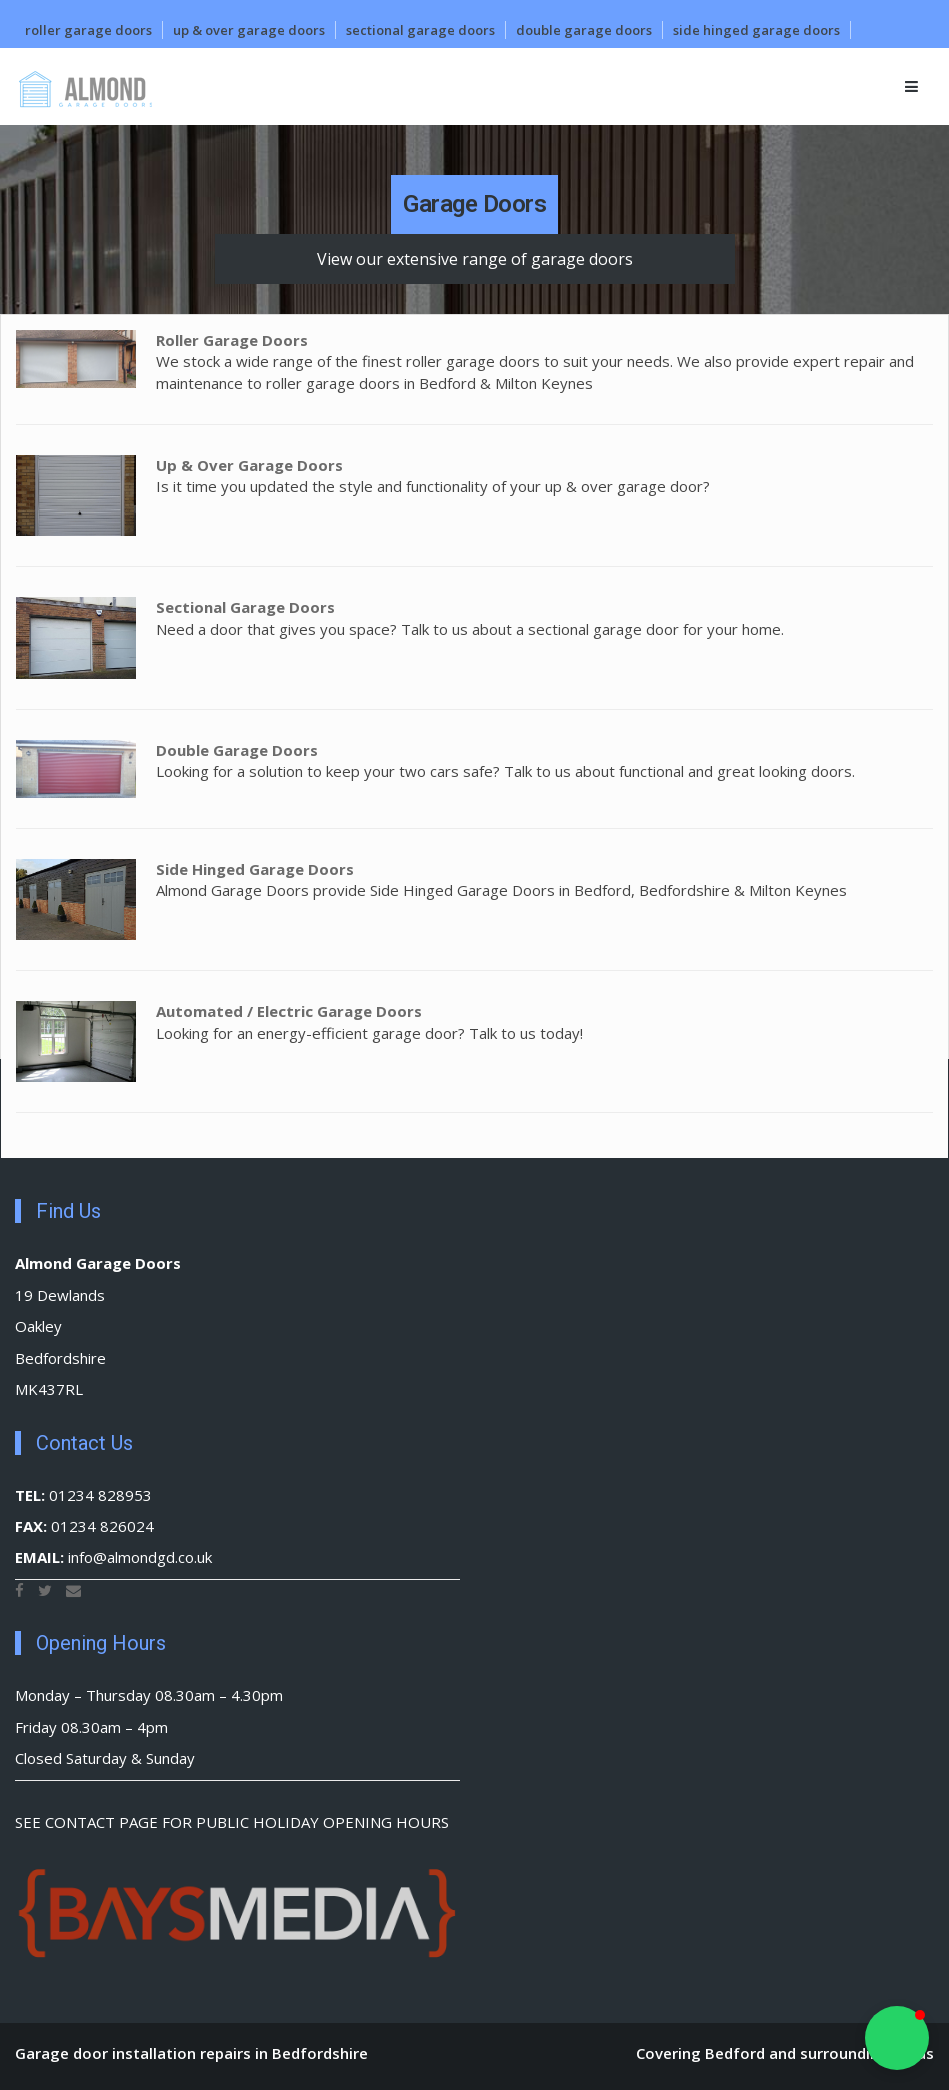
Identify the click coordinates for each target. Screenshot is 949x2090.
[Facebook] (19, 1590)
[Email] (73, 1590)
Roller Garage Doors (88, 30)
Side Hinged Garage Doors (756, 30)
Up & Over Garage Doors (249, 30)
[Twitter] (45, 1590)
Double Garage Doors (584, 30)
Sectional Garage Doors (420, 30)
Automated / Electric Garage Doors (289, 1011)
